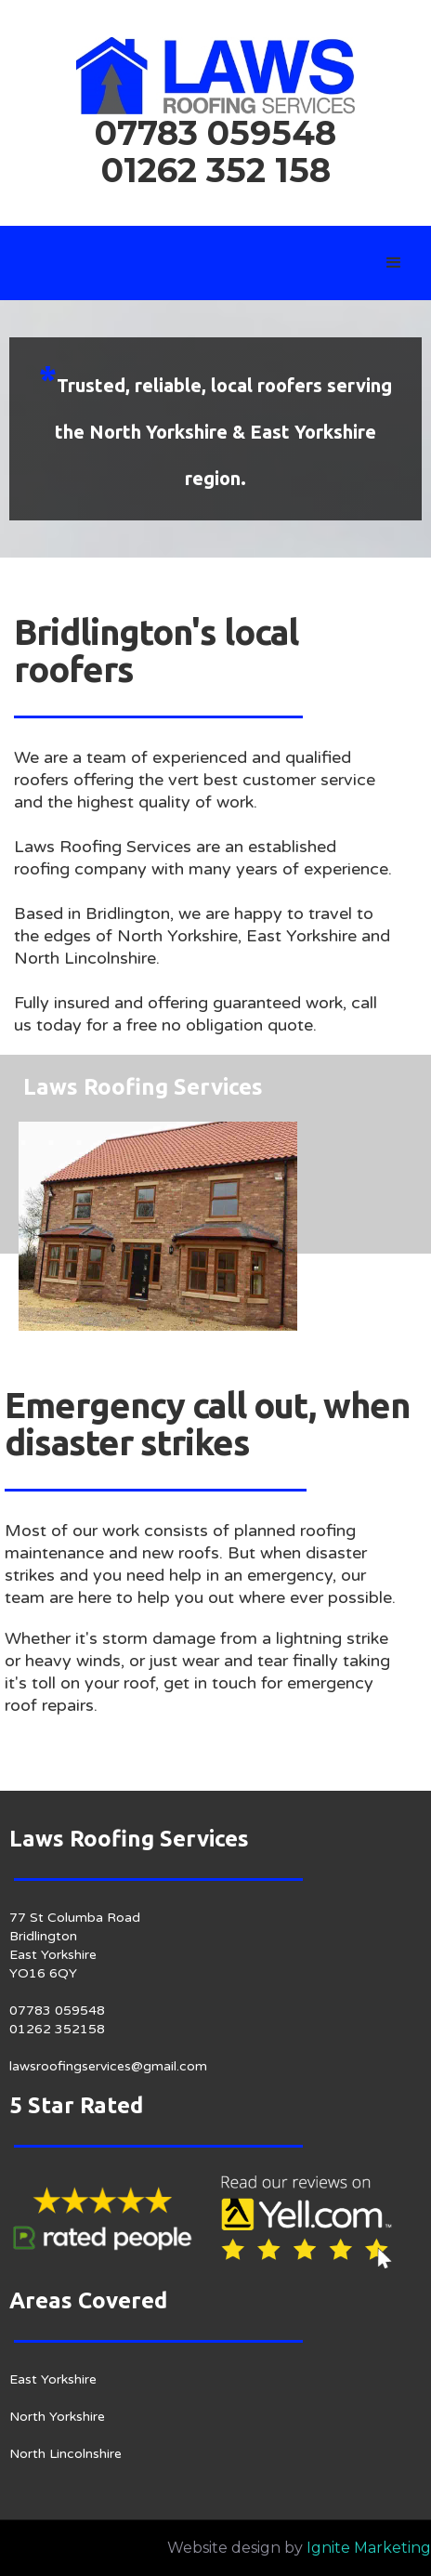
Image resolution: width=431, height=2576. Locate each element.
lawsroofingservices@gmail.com (108, 2066)
